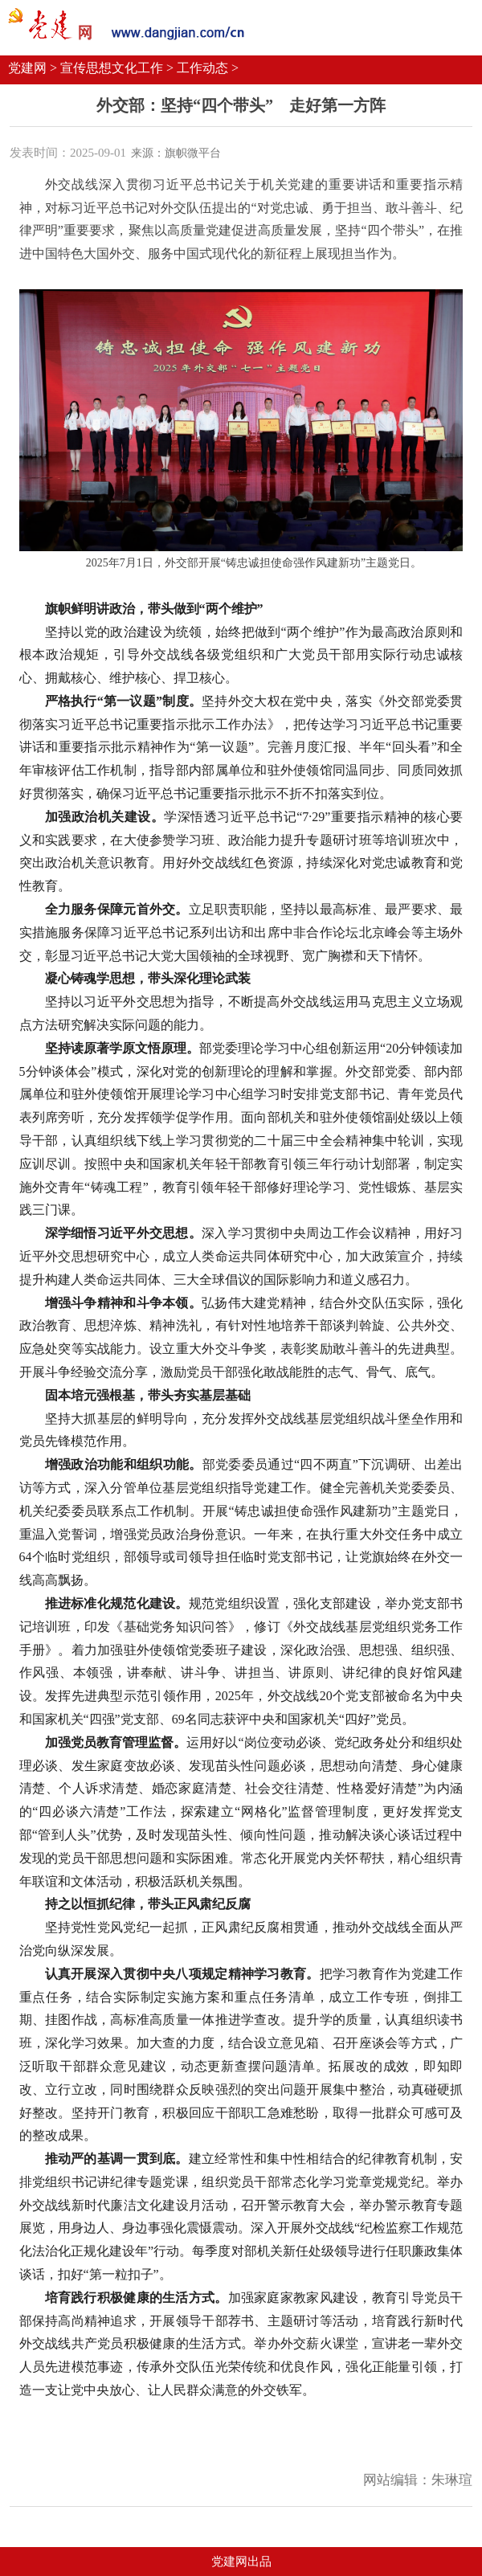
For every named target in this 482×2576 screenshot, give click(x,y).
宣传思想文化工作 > (117, 68)
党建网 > (32, 68)
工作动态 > (208, 68)
